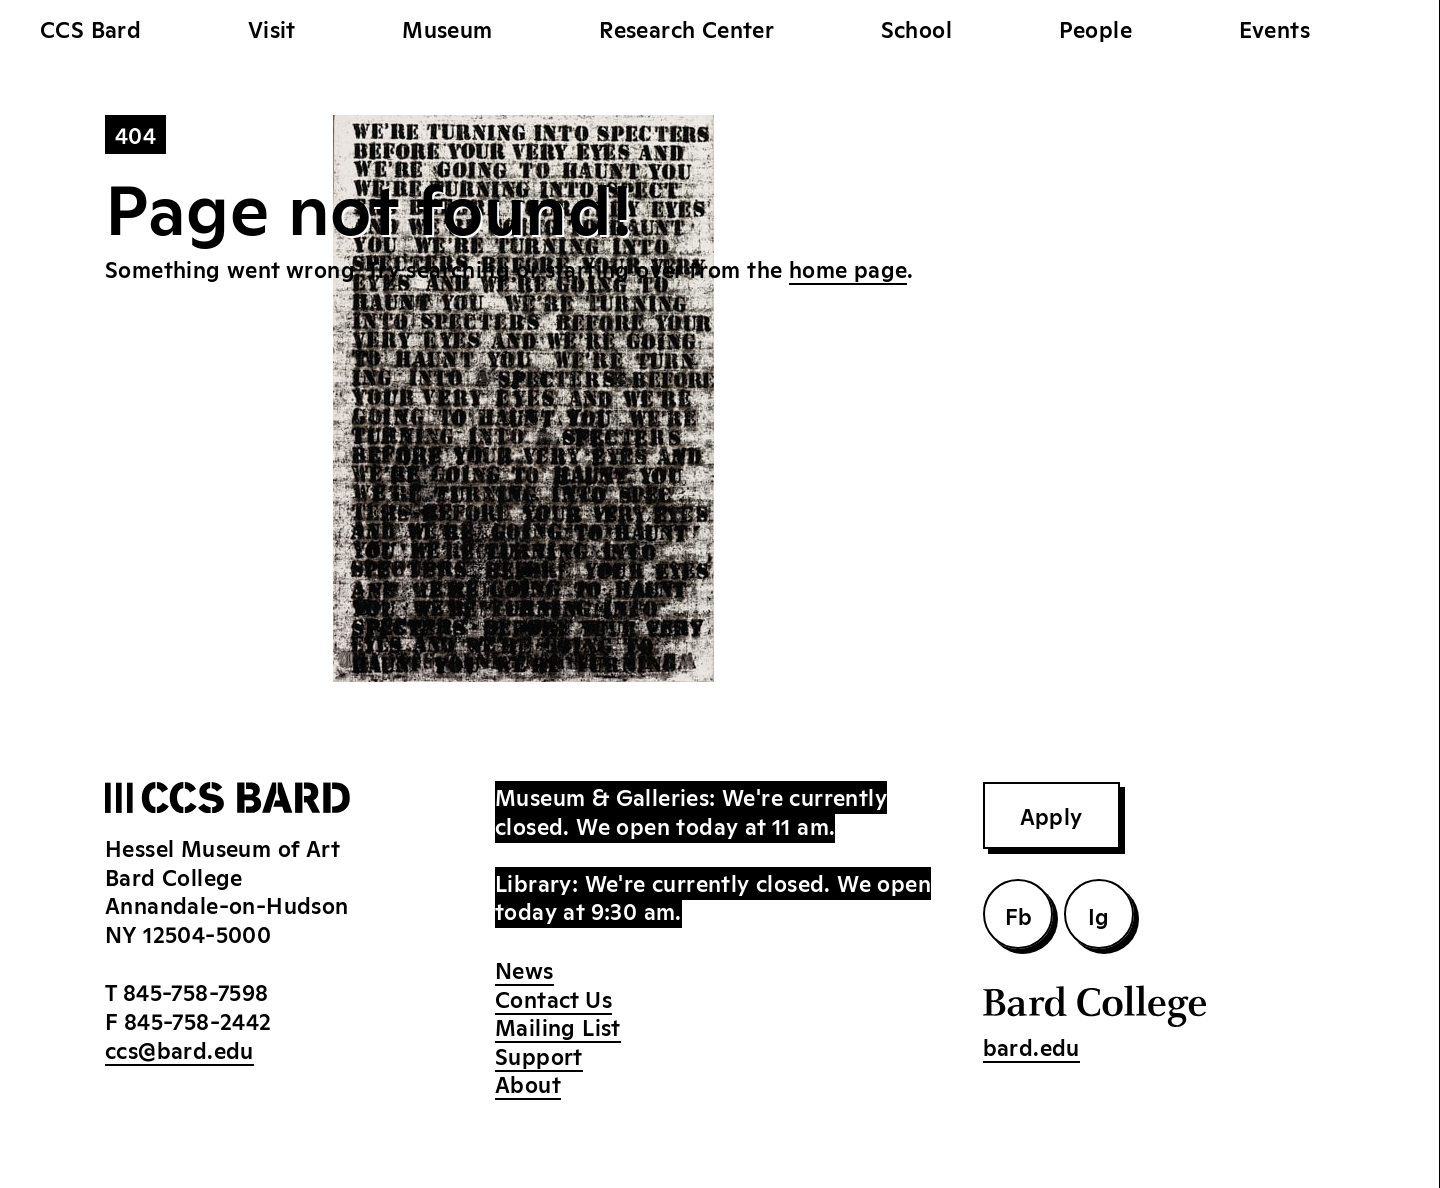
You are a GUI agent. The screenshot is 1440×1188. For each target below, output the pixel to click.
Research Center (686, 28)
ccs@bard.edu (179, 1049)
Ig (1099, 915)
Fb (1019, 915)
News (524, 969)
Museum (447, 28)
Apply (1051, 815)
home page (848, 268)
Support (539, 1055)
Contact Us (553, 998)
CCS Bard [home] (90, 28)
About (528, 1083)
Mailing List (558, 1026)
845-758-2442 (198, 1020)
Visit (272, 28)
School (916, 28)
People (1095, 28)
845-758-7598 (196, 991)
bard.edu (1031, 1046)
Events (1274, 28)
